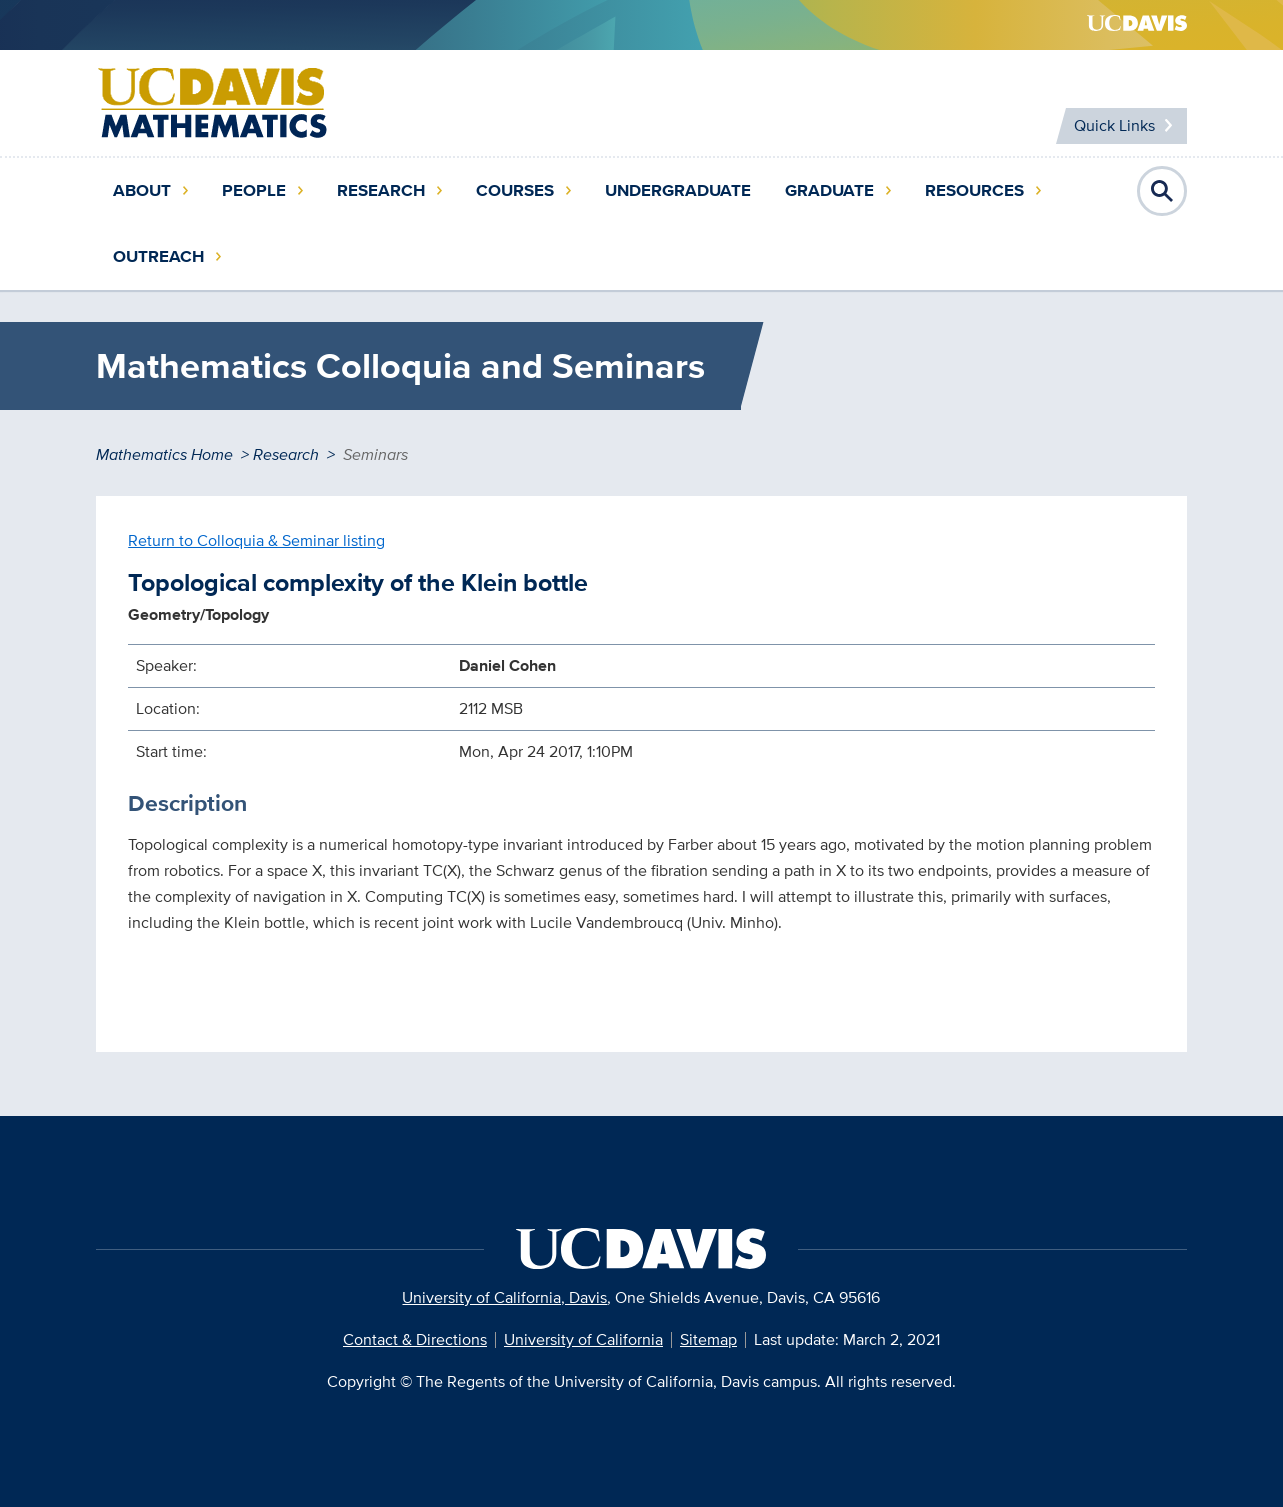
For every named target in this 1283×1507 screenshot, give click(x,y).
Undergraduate (678, 190)
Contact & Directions (415, 1339)
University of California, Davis (504, 1297)
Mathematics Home (164, 454)
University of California (583, 1339)
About (142, 190)
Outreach (158, 256)
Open (1162, 191)
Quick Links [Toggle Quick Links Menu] (1114, 125)
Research (381, 190)
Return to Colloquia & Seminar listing (256, 540)
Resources (974, 190)
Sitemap (708, 1339)
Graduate (829, 190)
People (254, 190)
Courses (515, 190)
